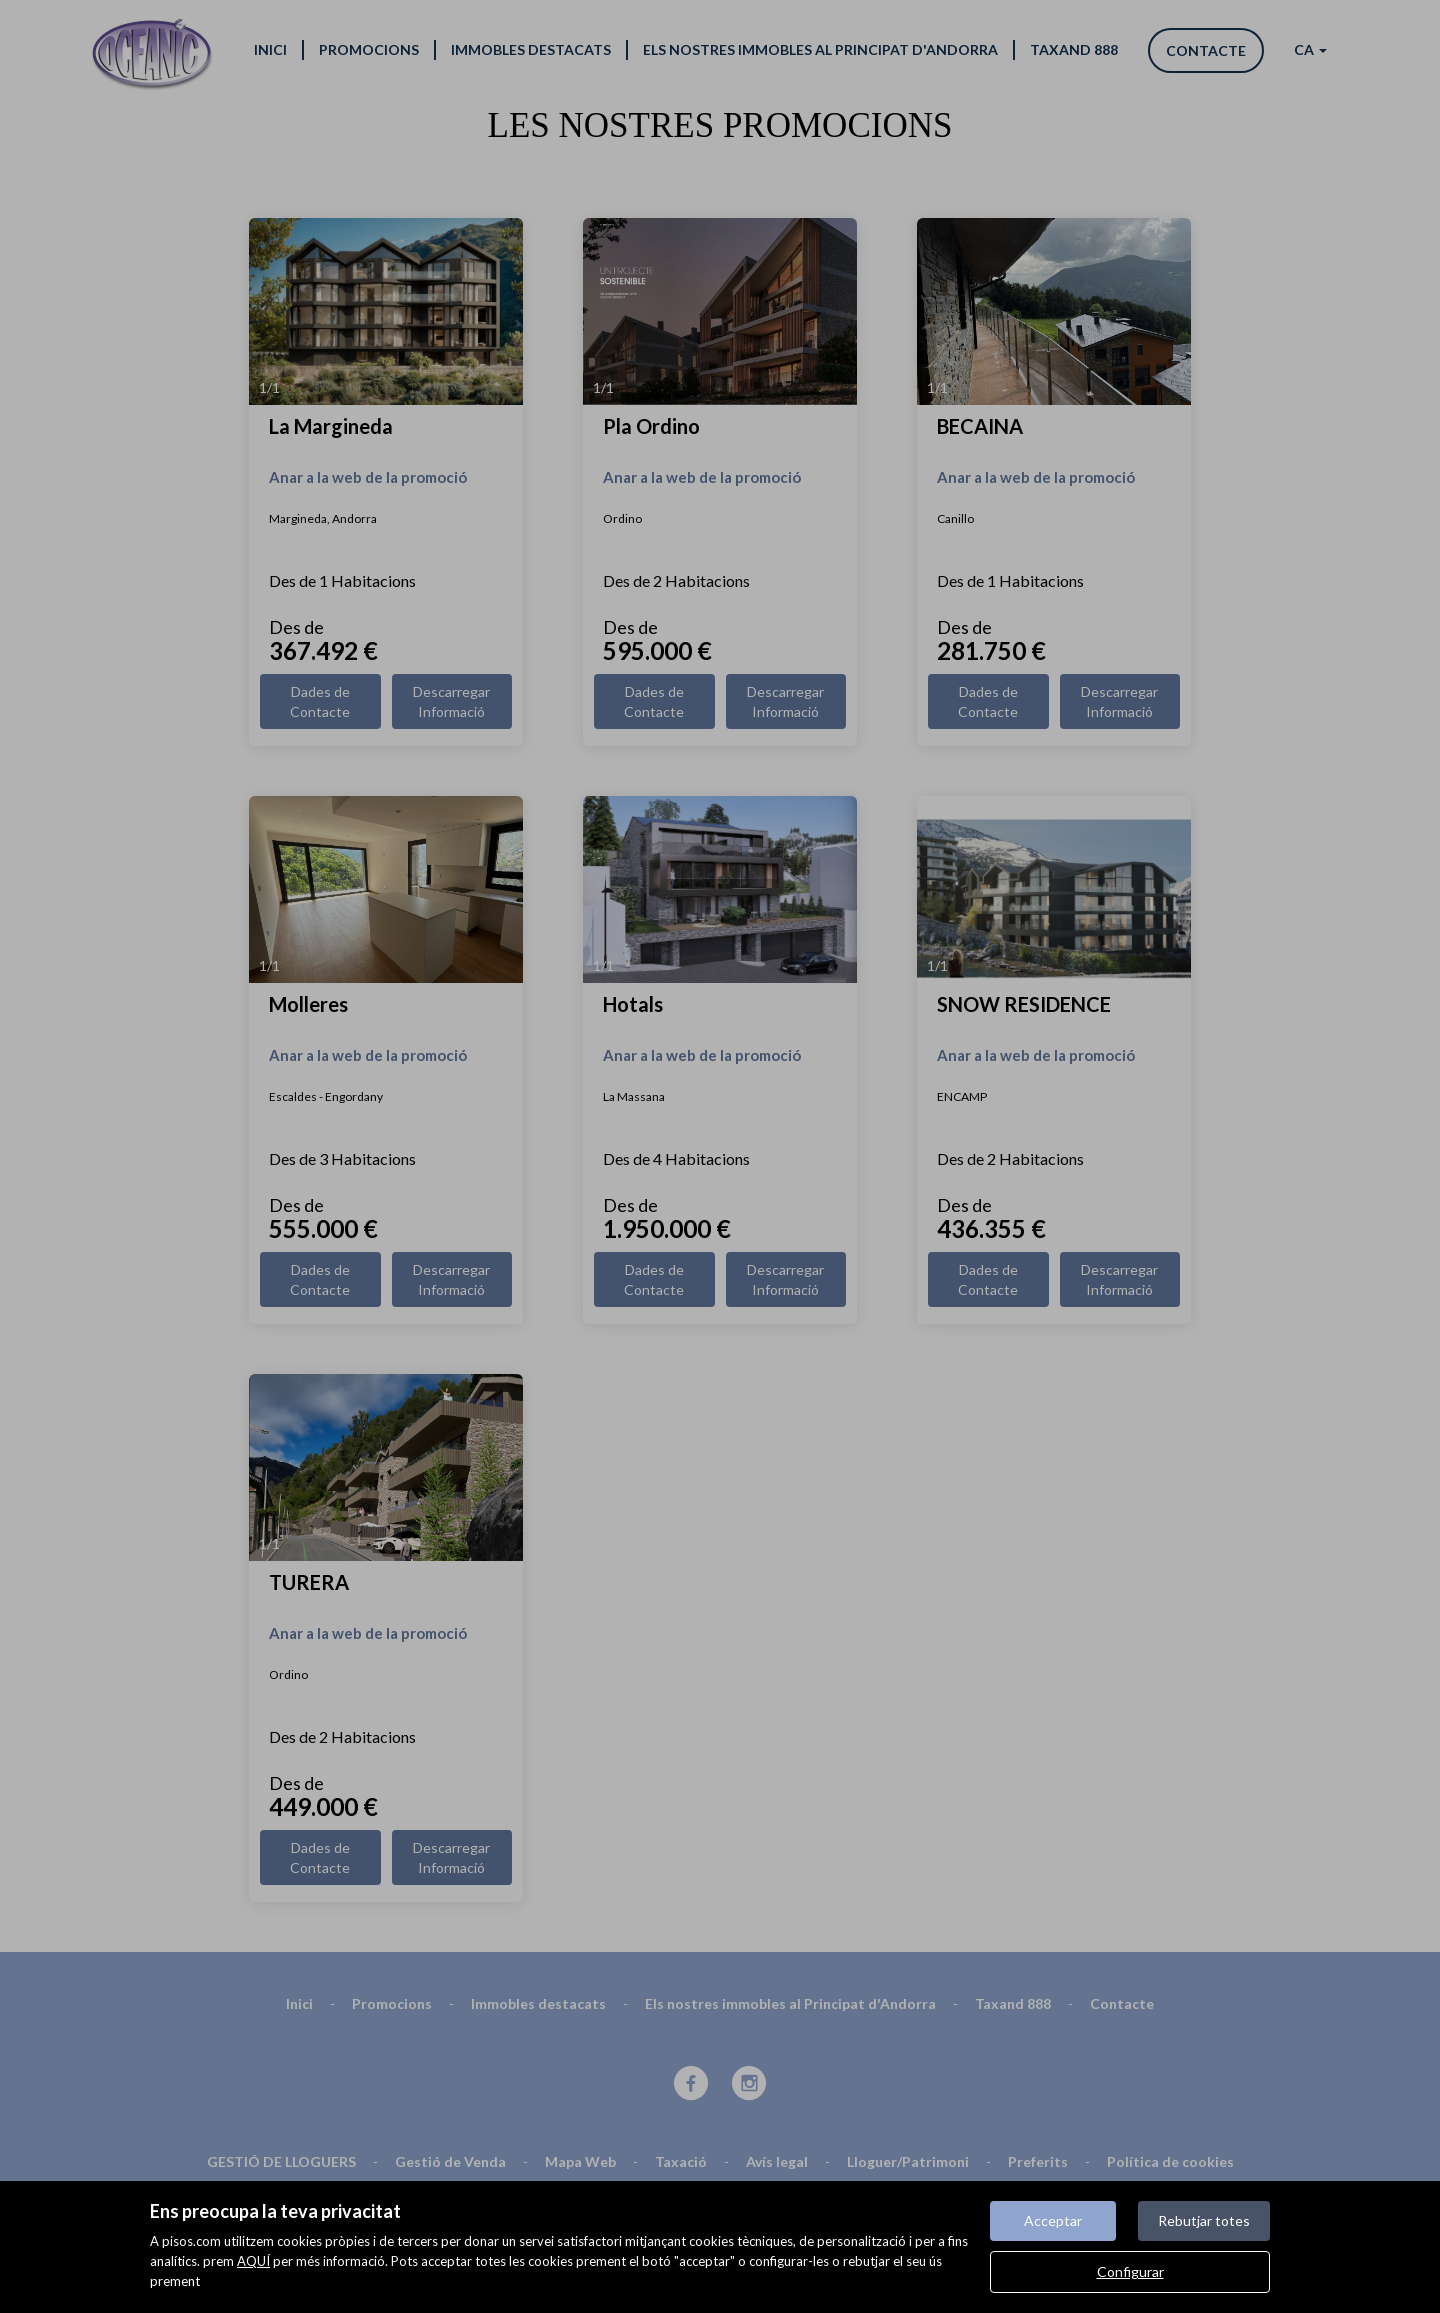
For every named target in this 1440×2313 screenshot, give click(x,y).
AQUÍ (253, 2261)
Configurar (1130, 2271)
